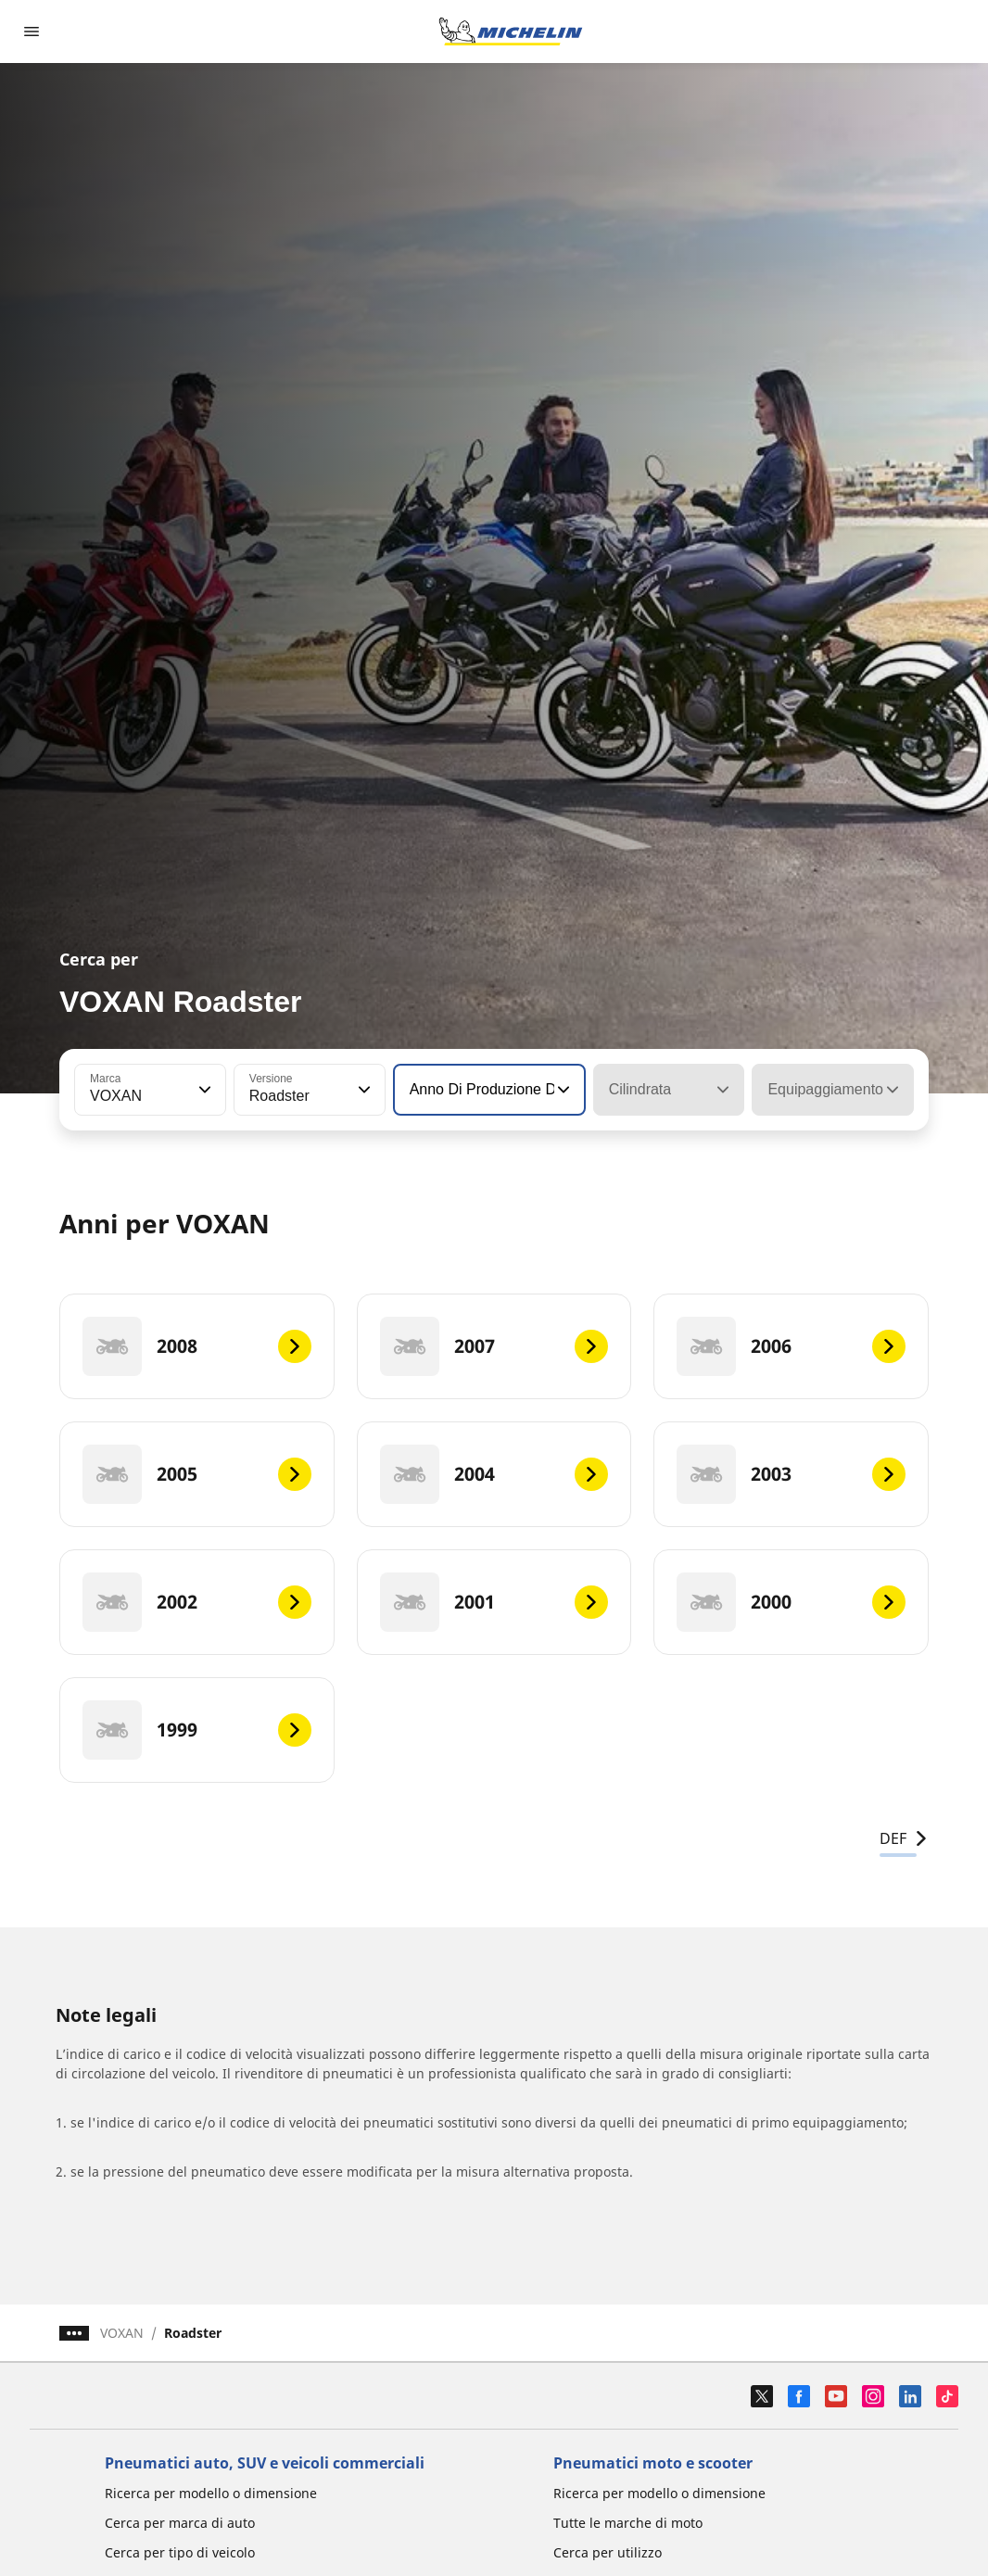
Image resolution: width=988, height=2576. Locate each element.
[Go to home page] (511, 31)
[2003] (791, 1474)
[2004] (494, 1474)
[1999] (197, 1730)
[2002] (197, 1602)
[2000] (791, 1602)
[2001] (494, 1602)
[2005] (197, 1474)
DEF (904, 1838)
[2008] (197, 1346)
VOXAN (122, 2333)
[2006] (791, 1346)
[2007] (494, 1346)
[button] (203, 1089)
